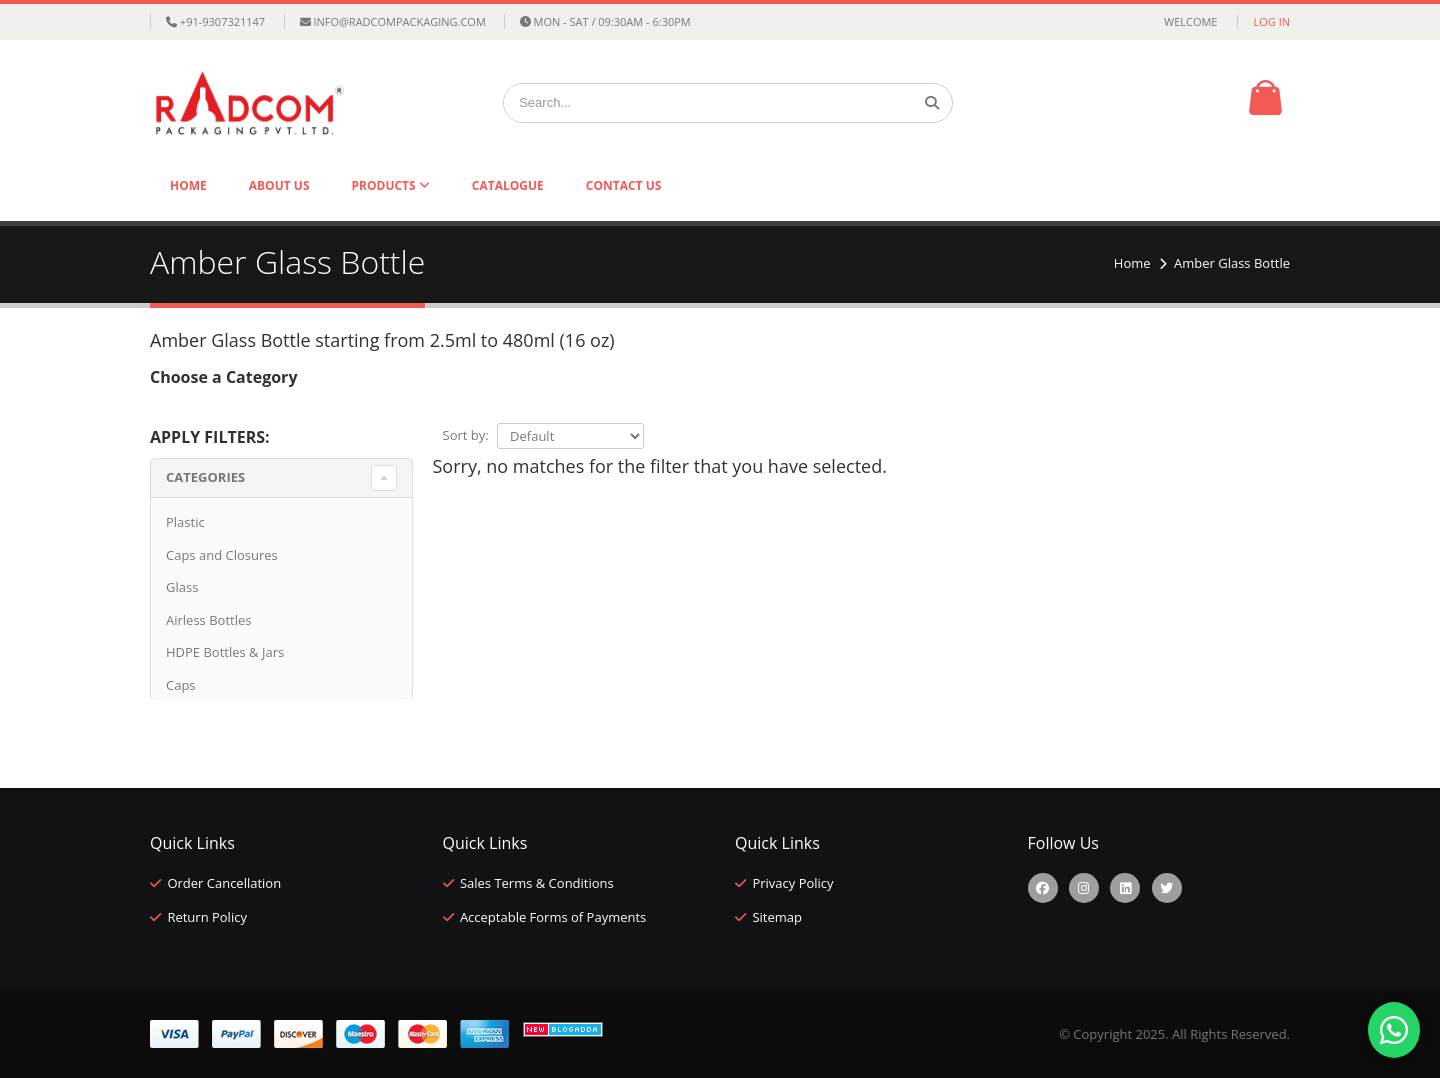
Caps (181, 685)
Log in (1271, 21)
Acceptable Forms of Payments (553, 917)
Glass (182, 587)
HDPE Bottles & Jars (225, 652)
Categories (205, 477)
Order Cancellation (224, 883)
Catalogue (508, 185)
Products (385, 185)
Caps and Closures (222, 555)
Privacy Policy (792, 883)
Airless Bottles (208, 620)
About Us (279, 185)
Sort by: (466, 435)
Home (188, 185)
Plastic (185, 522)
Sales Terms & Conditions (537, 883)
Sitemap (777, 917)
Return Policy (207, 917)
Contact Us (624, 185)
